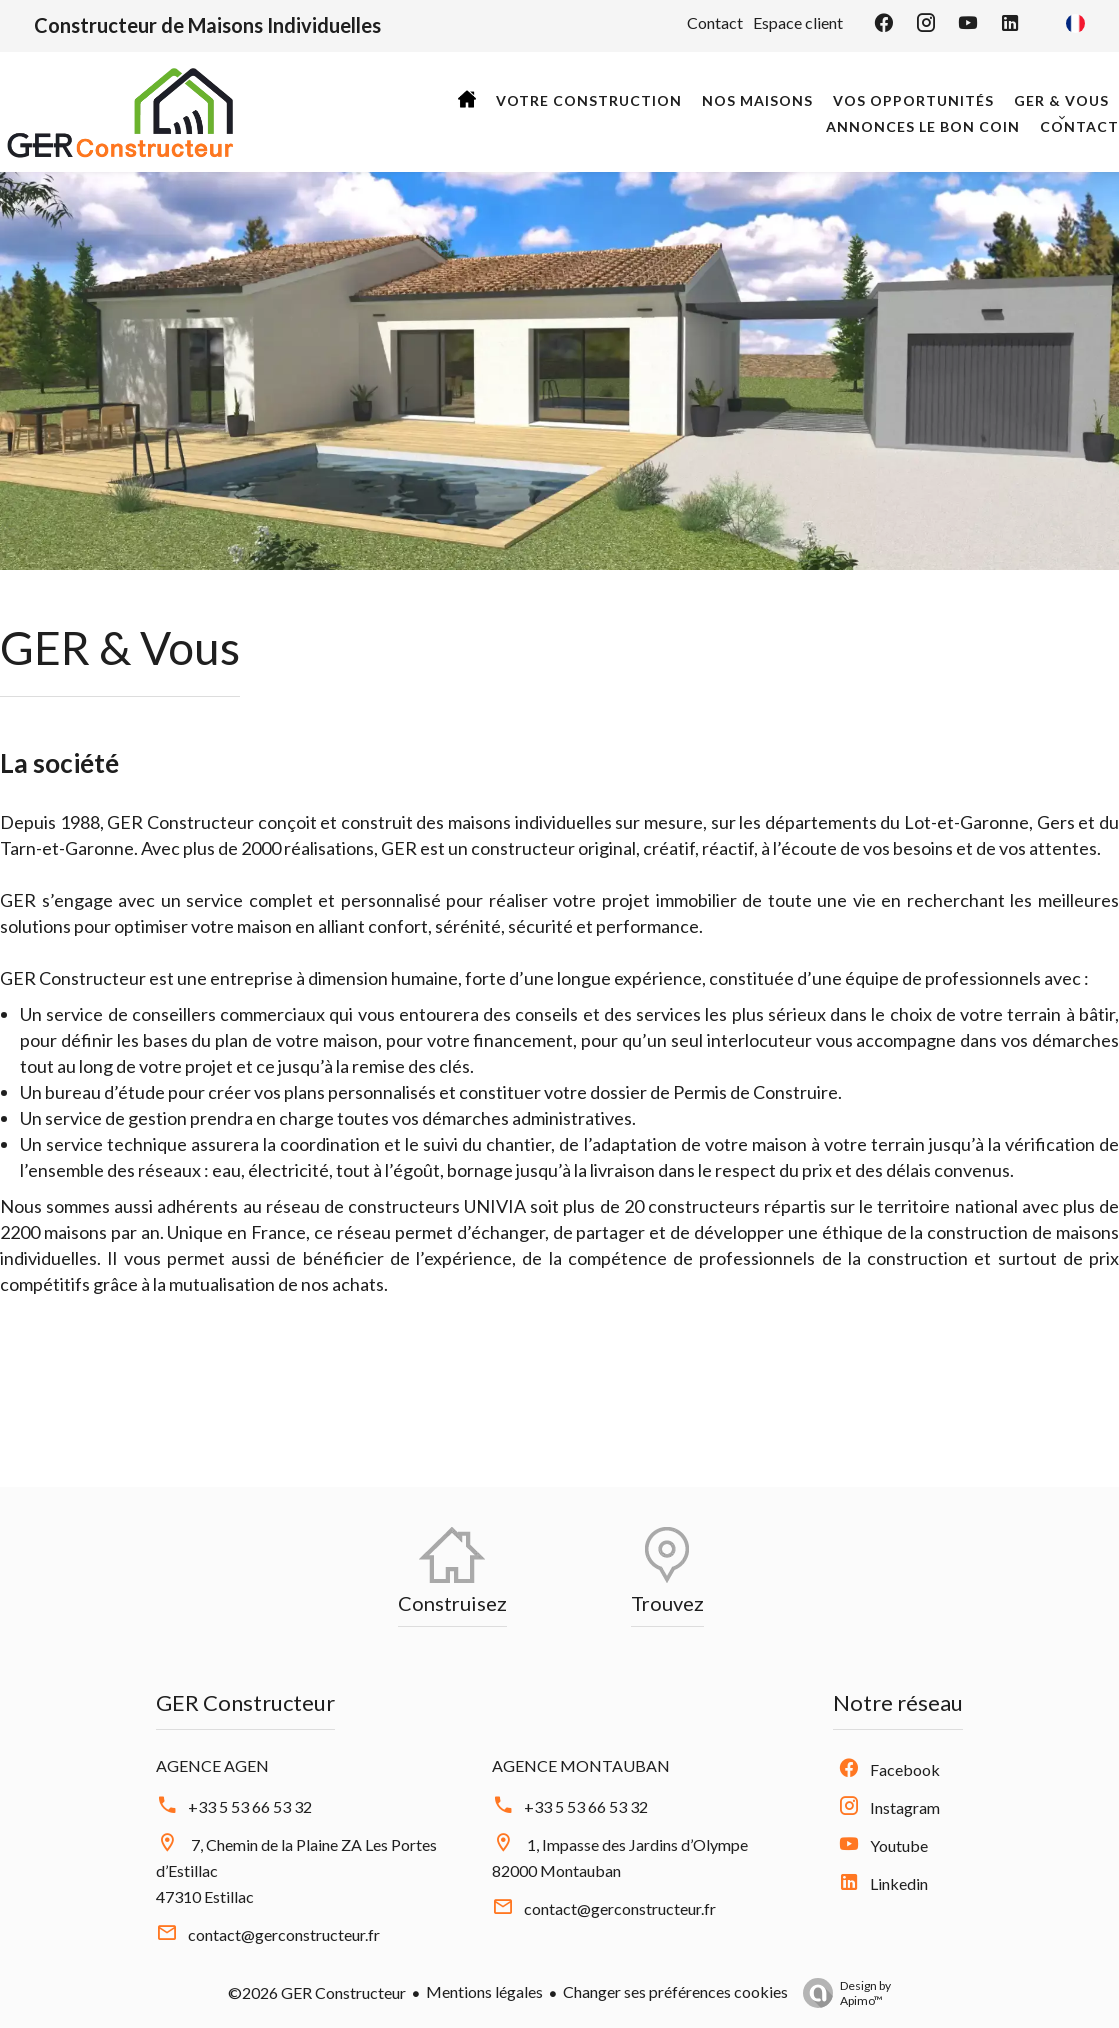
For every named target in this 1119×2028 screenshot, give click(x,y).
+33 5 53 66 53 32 (250, 1806)
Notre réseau (898, 1702)
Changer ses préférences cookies (675, 1991)
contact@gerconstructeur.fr (284, 1934)
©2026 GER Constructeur (317, 1992)
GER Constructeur (245, 1702)
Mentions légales (484, 1991)
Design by (842, 1993)
